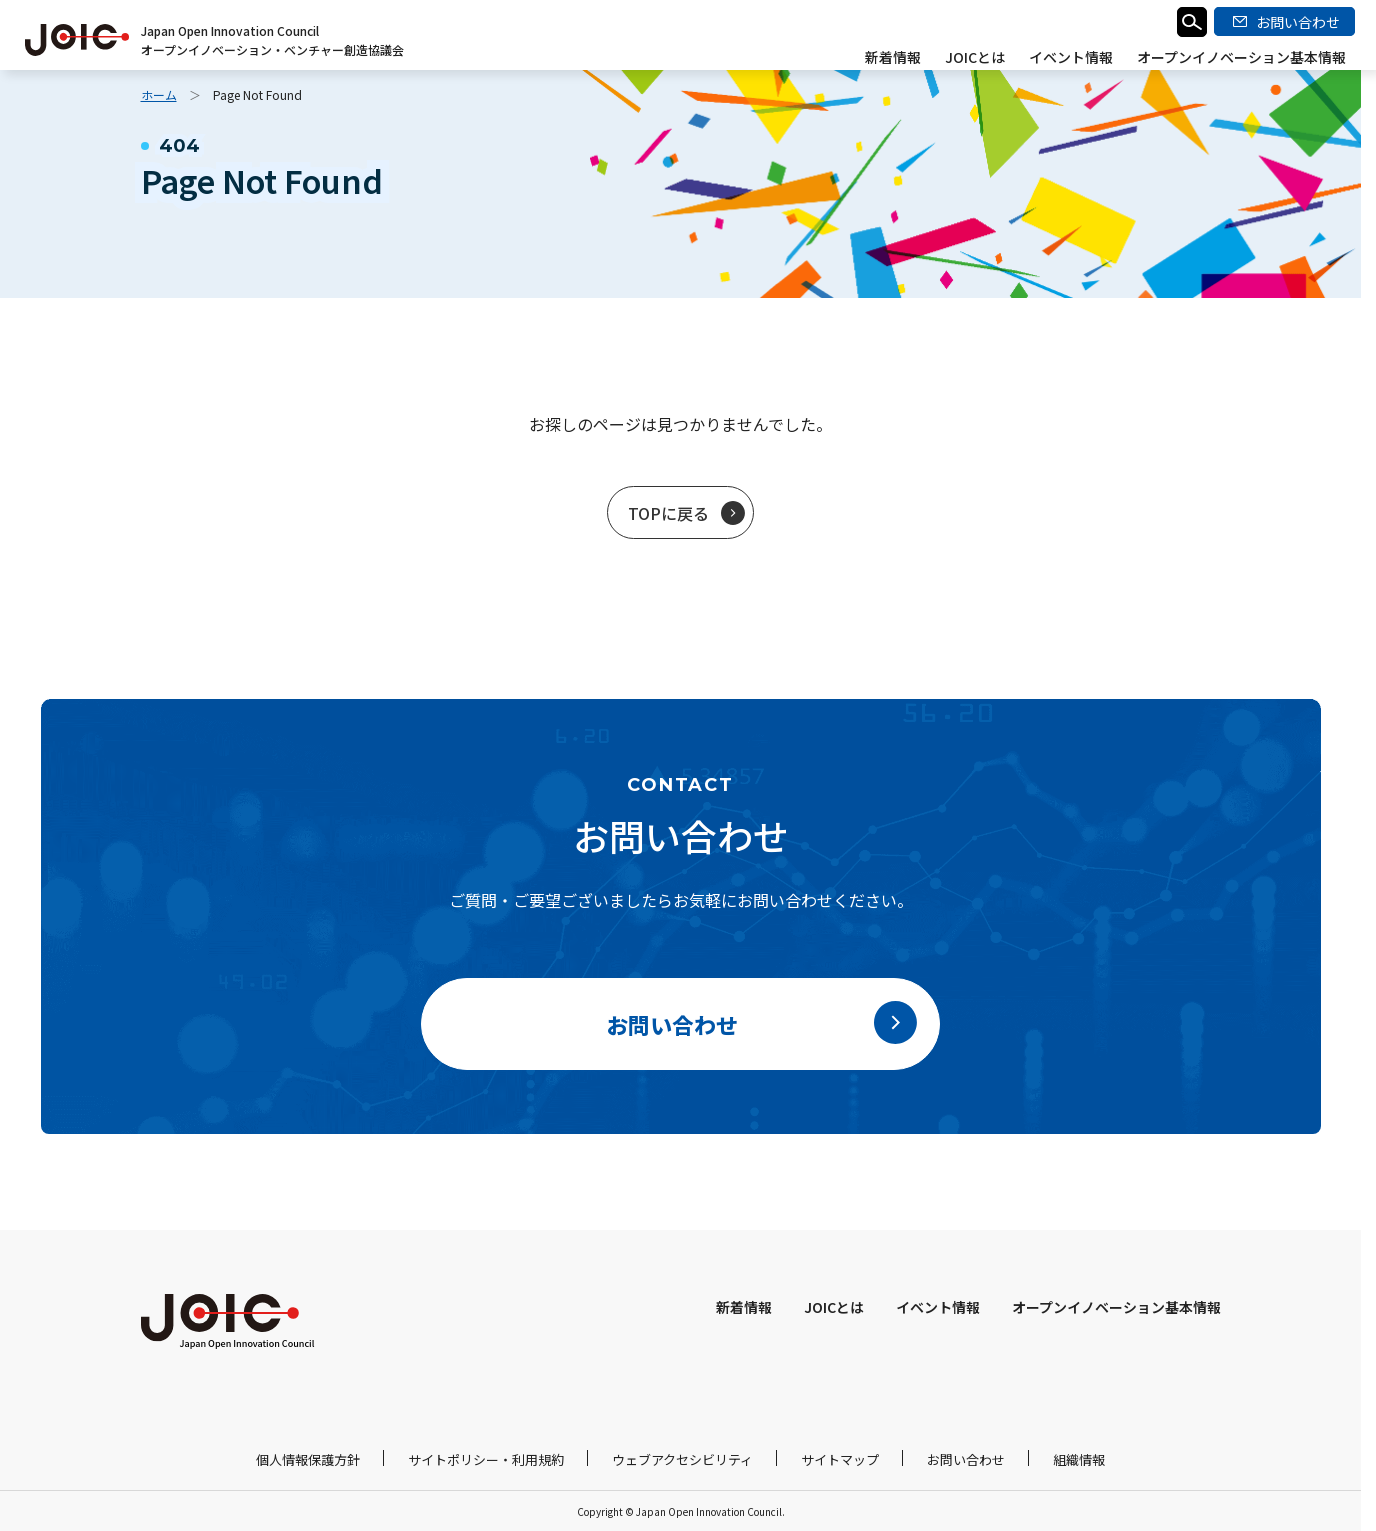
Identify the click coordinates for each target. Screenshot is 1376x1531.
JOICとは (975, 57)
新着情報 (893, 57)
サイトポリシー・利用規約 (486, 1459)
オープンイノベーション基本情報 (1241, 57)
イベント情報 (1071, 57)
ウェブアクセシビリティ (682, 1459)
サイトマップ (840, 1459)
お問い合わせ (966, 1459)
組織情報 (1079, 1459)
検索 (1192, 22)
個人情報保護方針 (308, 1459)
